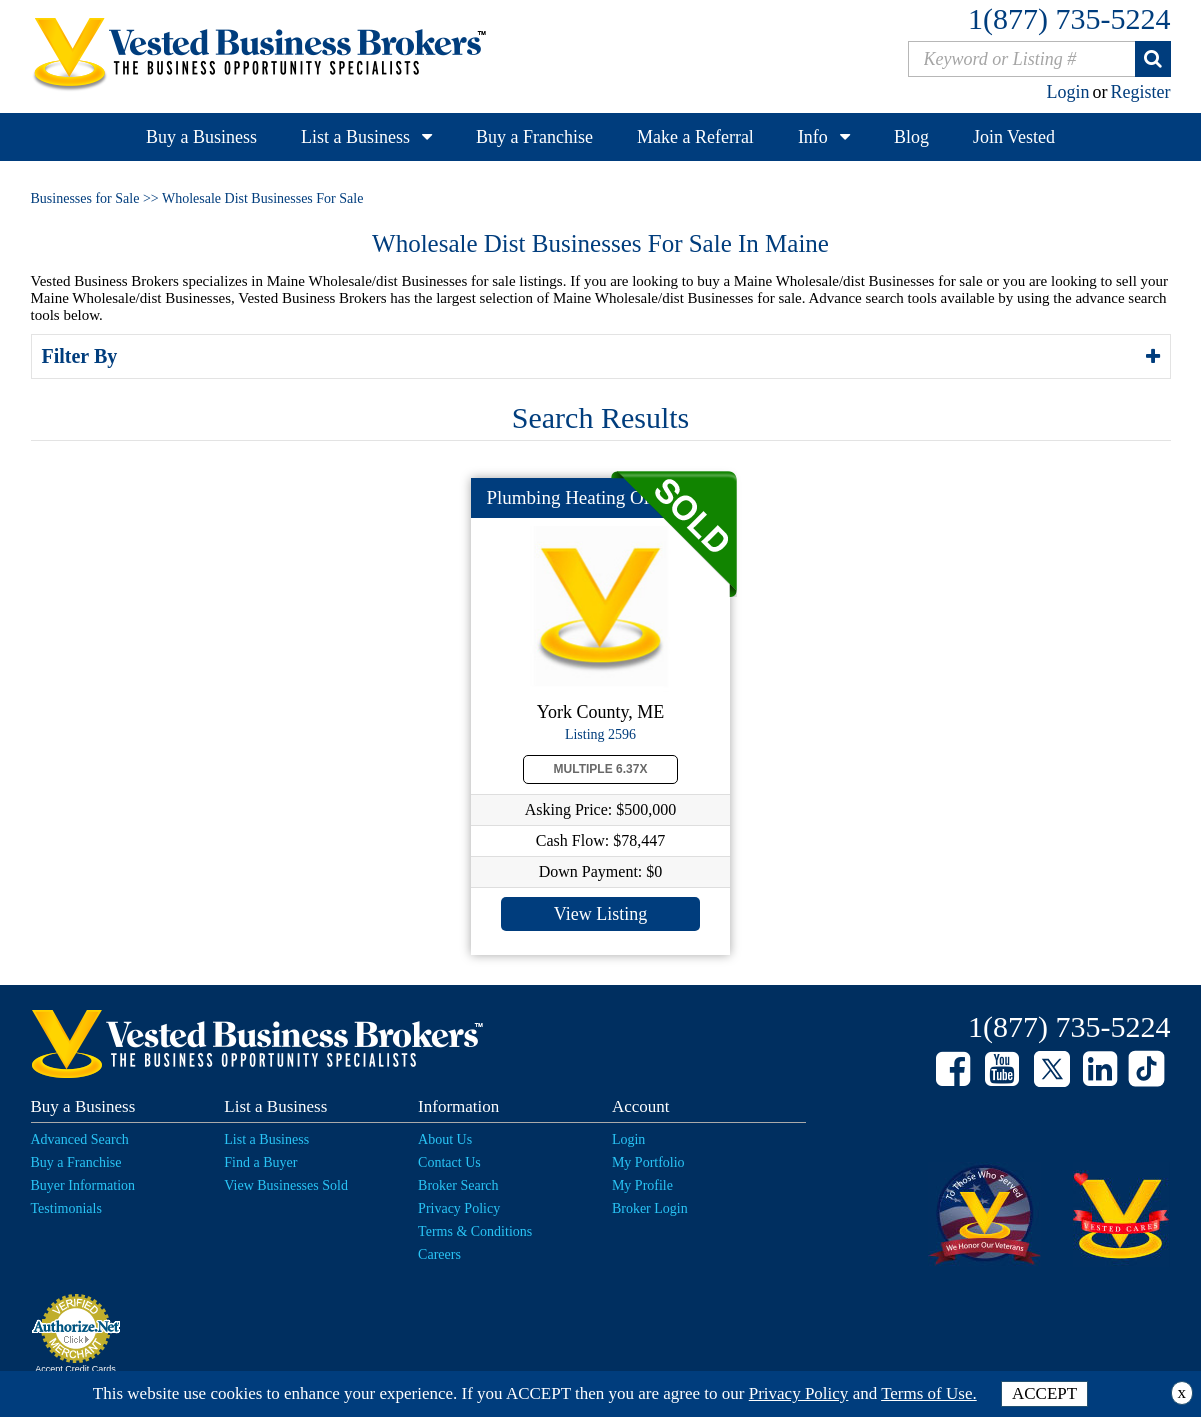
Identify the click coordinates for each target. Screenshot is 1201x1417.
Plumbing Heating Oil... (578, 497)
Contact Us (449, 1162)
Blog (911, 137)
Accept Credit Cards (75, 1369)
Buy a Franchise (534, 137)
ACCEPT (1044, 1393)
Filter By (83, 356)
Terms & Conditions (475, 1231)
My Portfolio (648, 1162)
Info (813, 137)
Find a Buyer (260, 1162)
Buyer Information (83, 1185)
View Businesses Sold (286, 1185)
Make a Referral (695, 137)
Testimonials (66, 1208)
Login (1068, 92)
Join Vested (1014, 137)
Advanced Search (80, 1139)
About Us (445, 1139)
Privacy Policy (459, 1208)
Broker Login (650, 1208)
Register (1141, 92)
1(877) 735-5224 (1069, 18)
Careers (439, 1254)
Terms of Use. (929, 1393)
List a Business (355, 137)
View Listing (600, 914)
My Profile (642, 1185)
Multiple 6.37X (601, 769)
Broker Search (458, 1185)
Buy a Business (201, 137)
